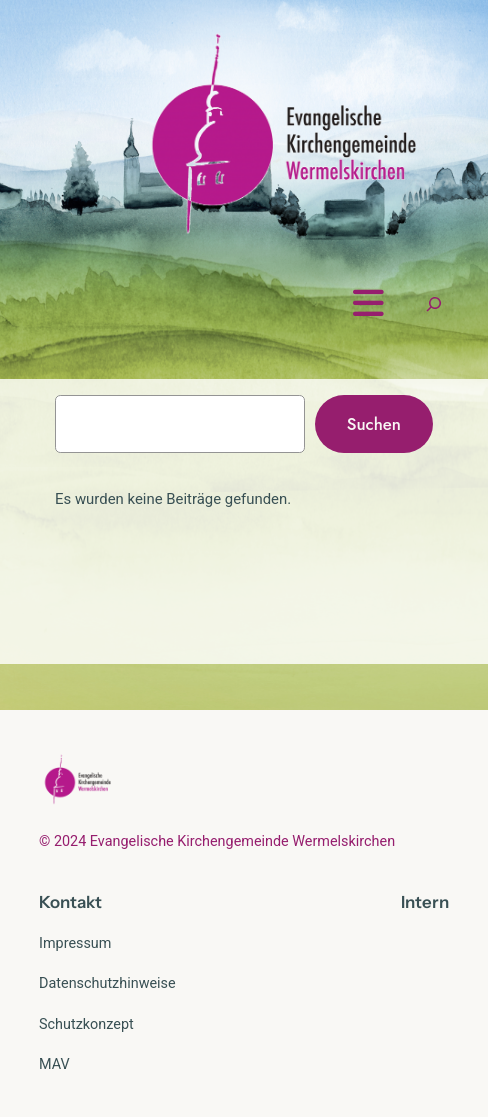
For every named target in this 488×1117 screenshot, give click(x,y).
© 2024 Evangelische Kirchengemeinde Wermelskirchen (217, 841)
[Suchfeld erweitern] (434, 303)
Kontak (67, 902)
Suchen (374, 424)
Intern (425, 902)
